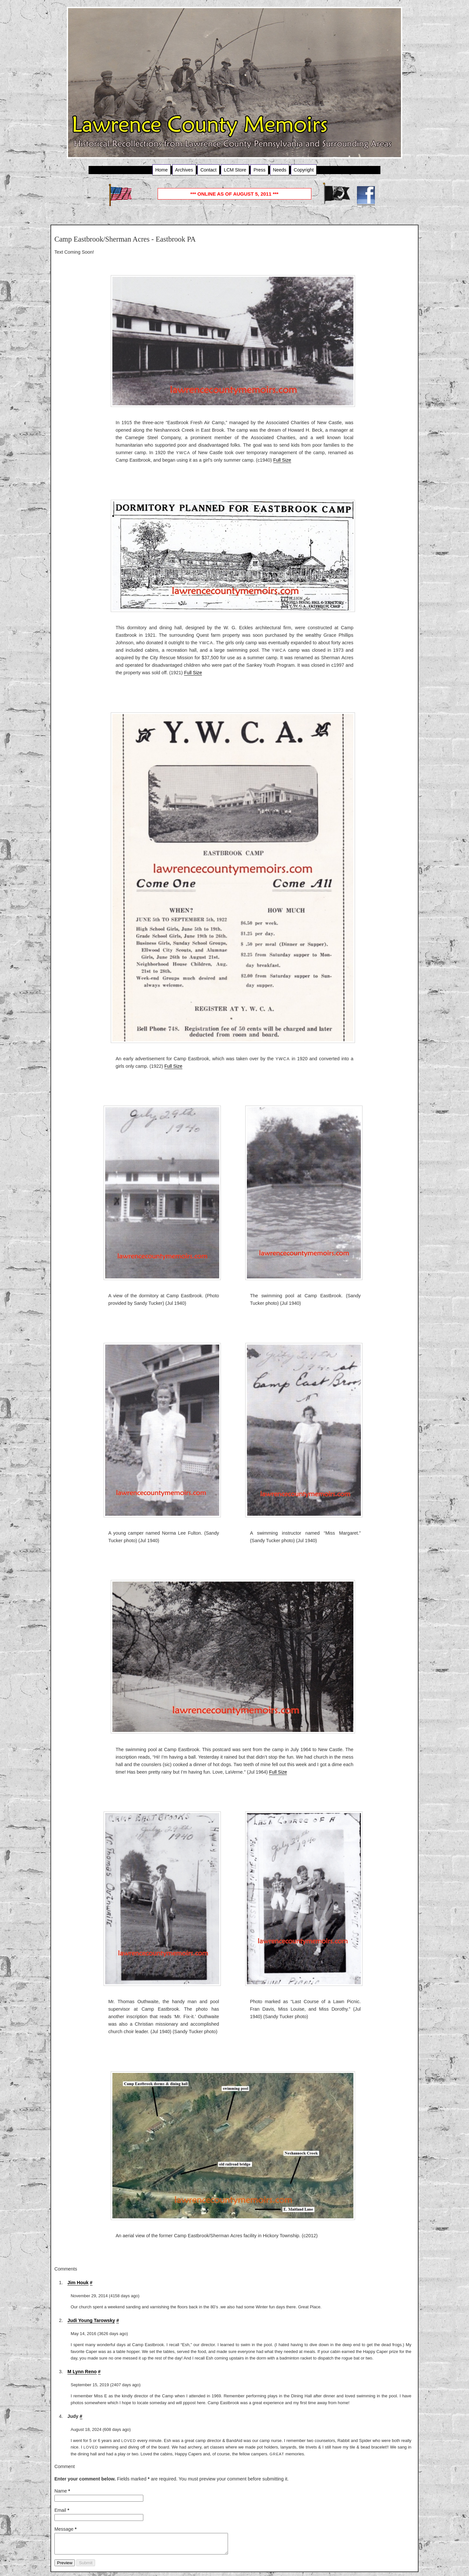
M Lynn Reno (82, 2371)
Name (62, 2491)
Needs (280, 169)
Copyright (304, 169)
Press (259, 169)
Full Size (282, 460)
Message (65, 2529)
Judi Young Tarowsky (91, 2320)
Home (161, 169)
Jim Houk (78, 2282)
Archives (184, 169)
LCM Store (235, 169)
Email (61, 2510)
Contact (208, 169)
